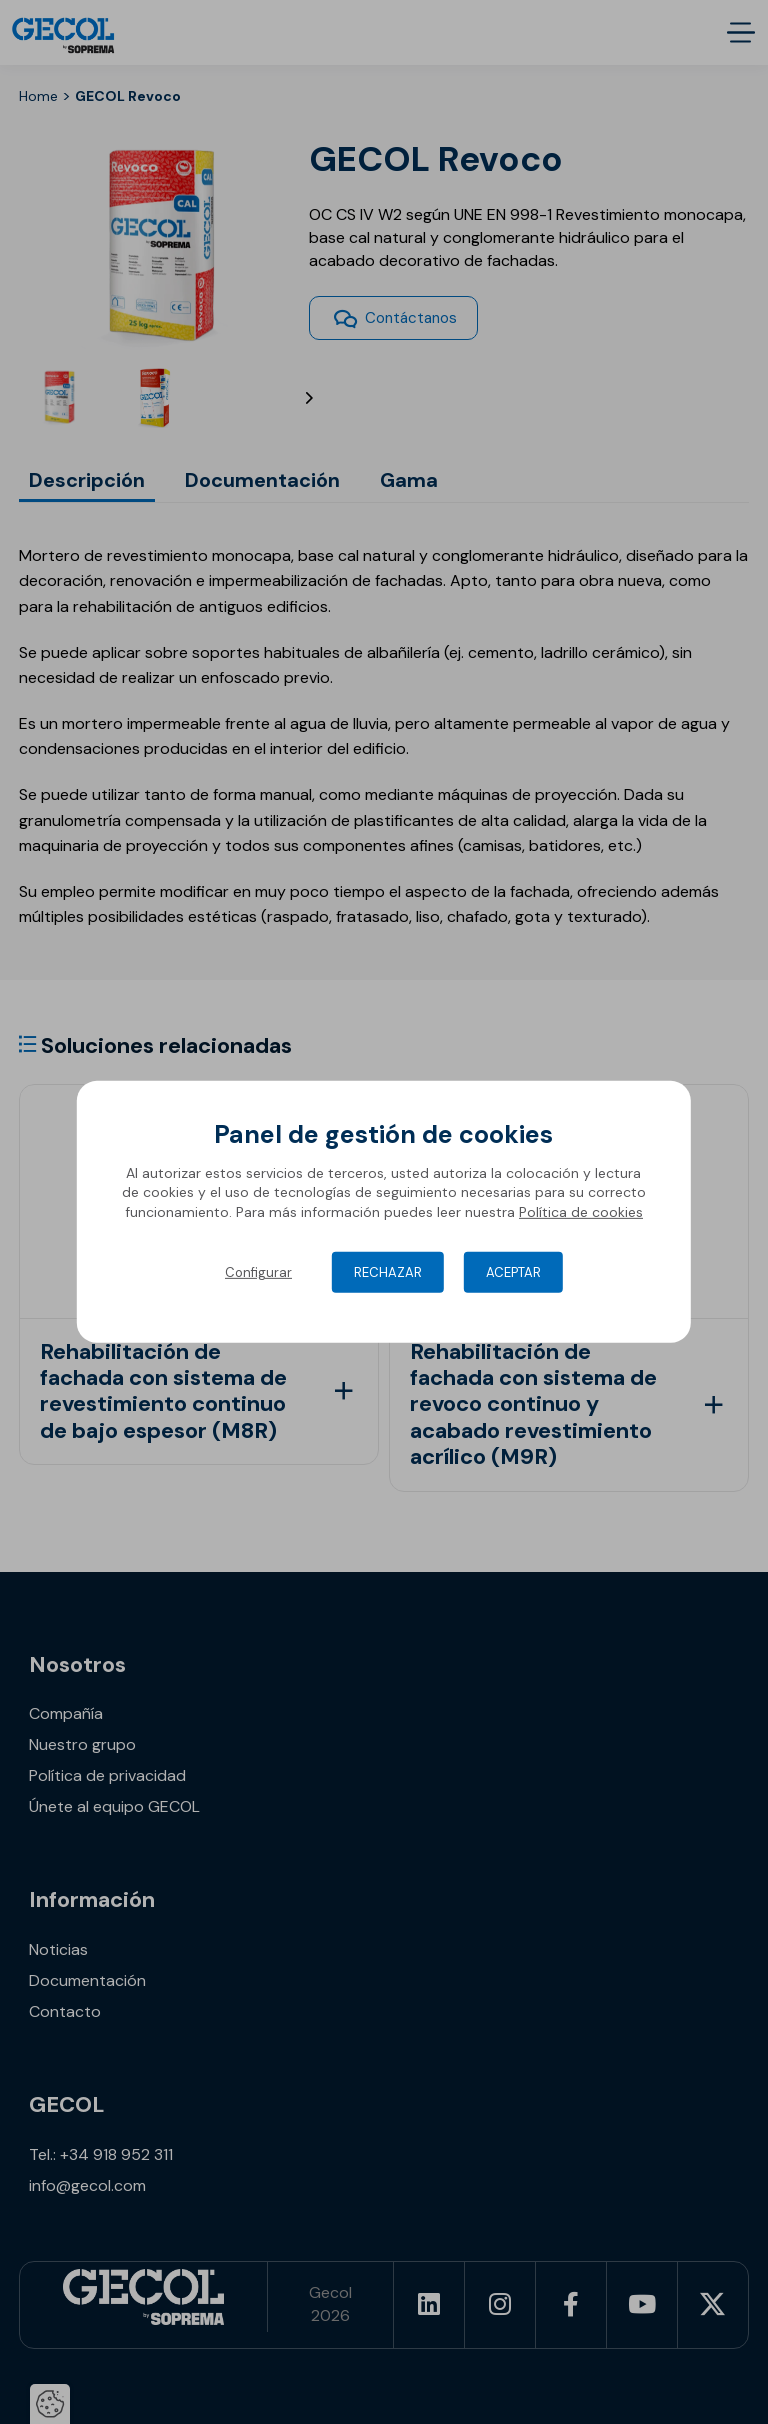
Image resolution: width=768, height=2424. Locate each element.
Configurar (258, 1272)
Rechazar (388, 1272)
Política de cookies (581, 1212)
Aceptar (513, 1272)
